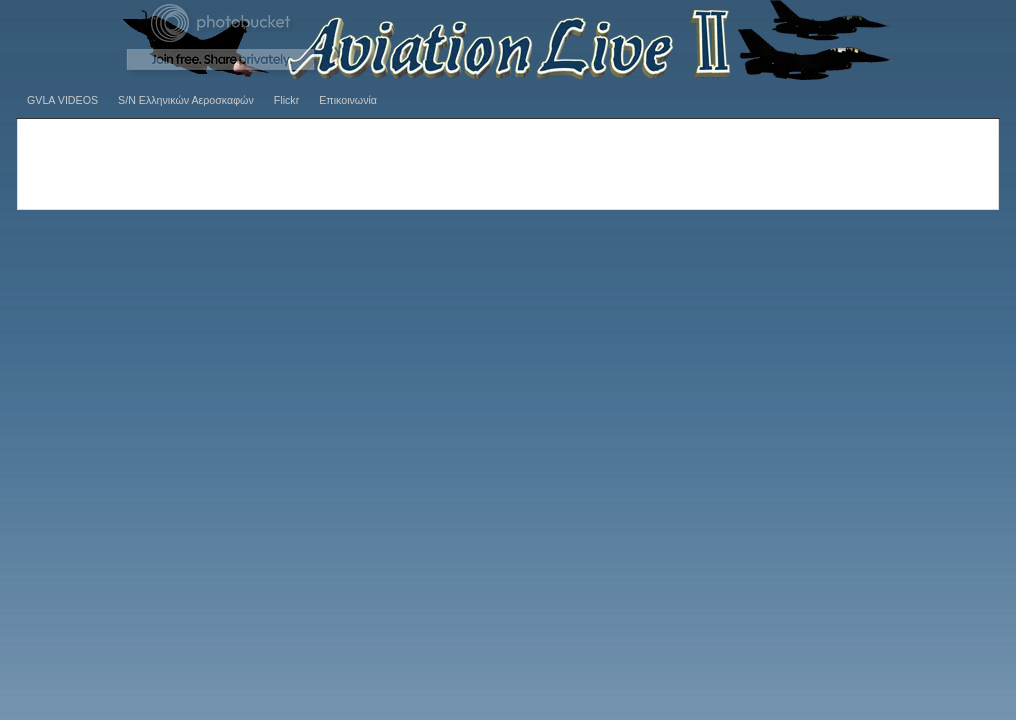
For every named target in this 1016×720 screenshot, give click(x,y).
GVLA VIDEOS (62, 100)
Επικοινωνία (348, 100)
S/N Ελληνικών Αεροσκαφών (186, 100)
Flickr (286, 100)
